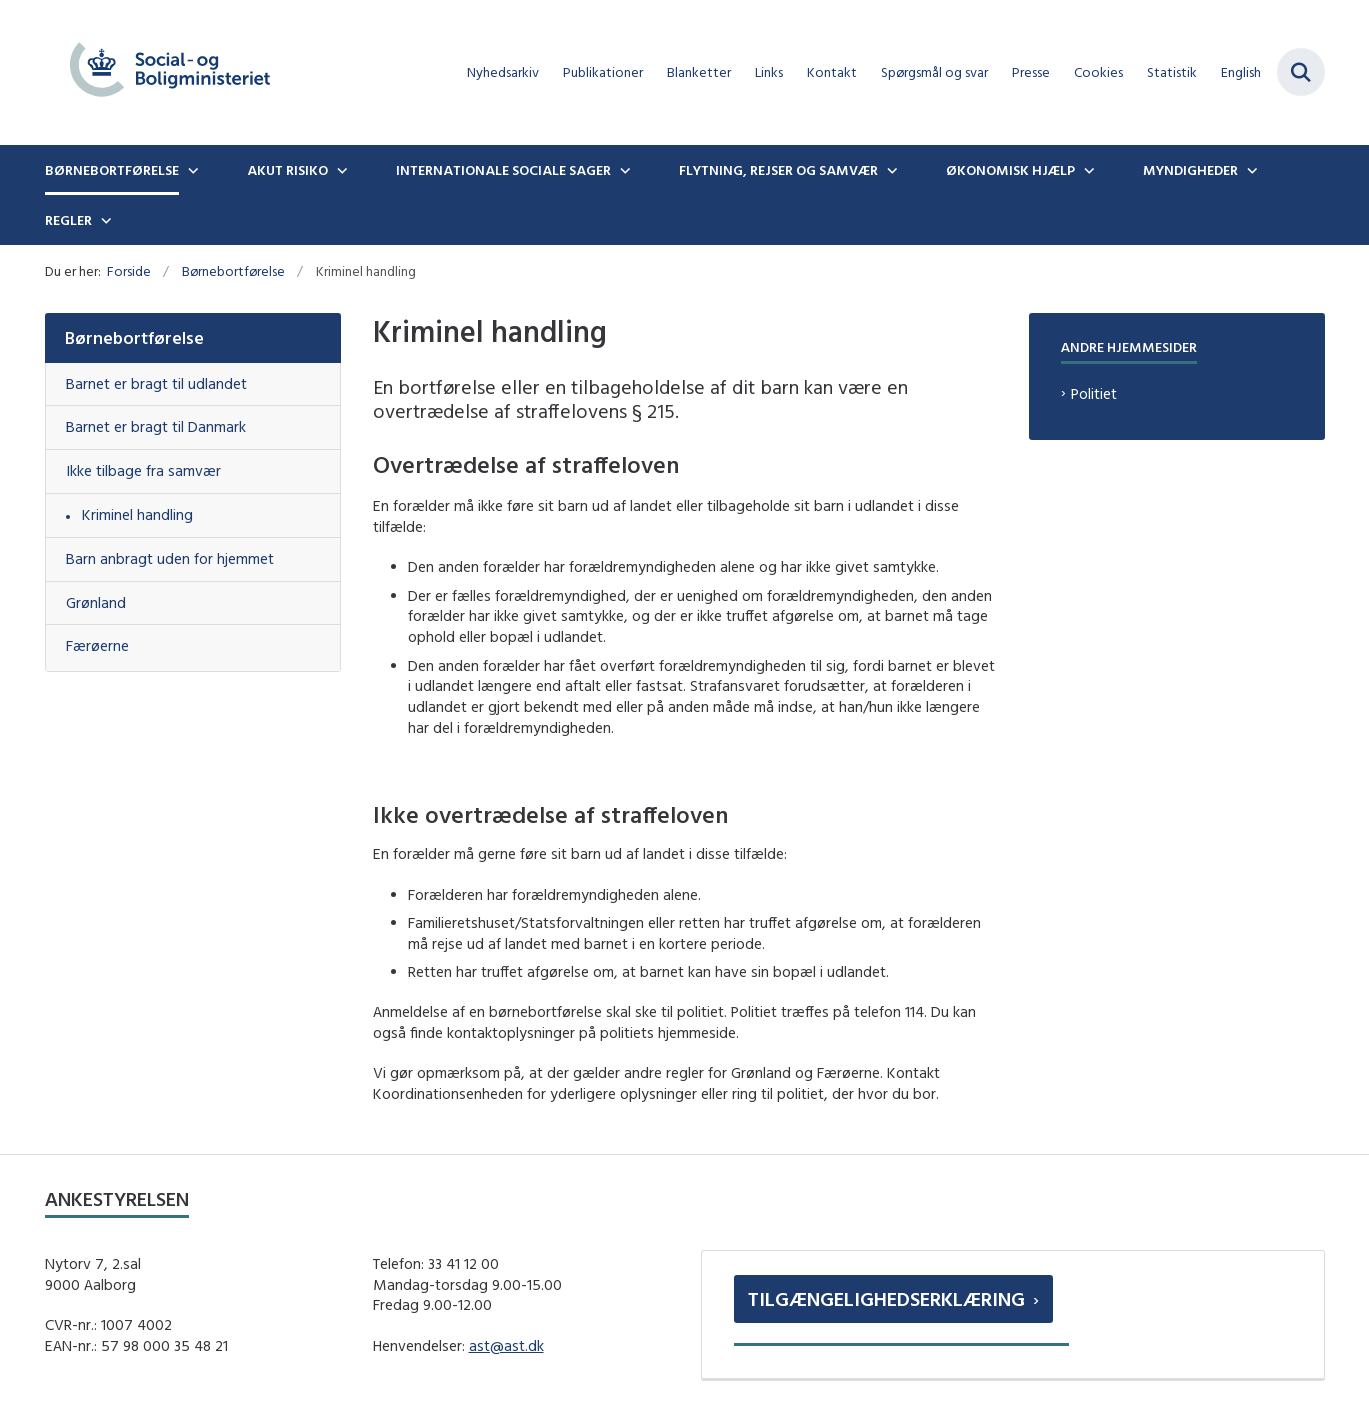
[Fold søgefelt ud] (1301, 72)
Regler (68, 220)
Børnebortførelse (112, 170)
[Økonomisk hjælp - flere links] (1087, 170)
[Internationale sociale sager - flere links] (623, 170)
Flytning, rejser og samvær (778, 170)
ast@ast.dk (506, 1345)
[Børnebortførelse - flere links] (191, 170)
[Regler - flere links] (104, 220)
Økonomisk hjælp (1010, 170)
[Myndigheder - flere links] (1250, 170)
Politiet (1094, 393)
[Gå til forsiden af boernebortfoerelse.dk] (170, 72)
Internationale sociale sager (503, 170)
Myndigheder (1190, 170)
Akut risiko (287, 170)
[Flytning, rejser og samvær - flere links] (890, 170)
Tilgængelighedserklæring (886, 1298)
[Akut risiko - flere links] (340, 170)
